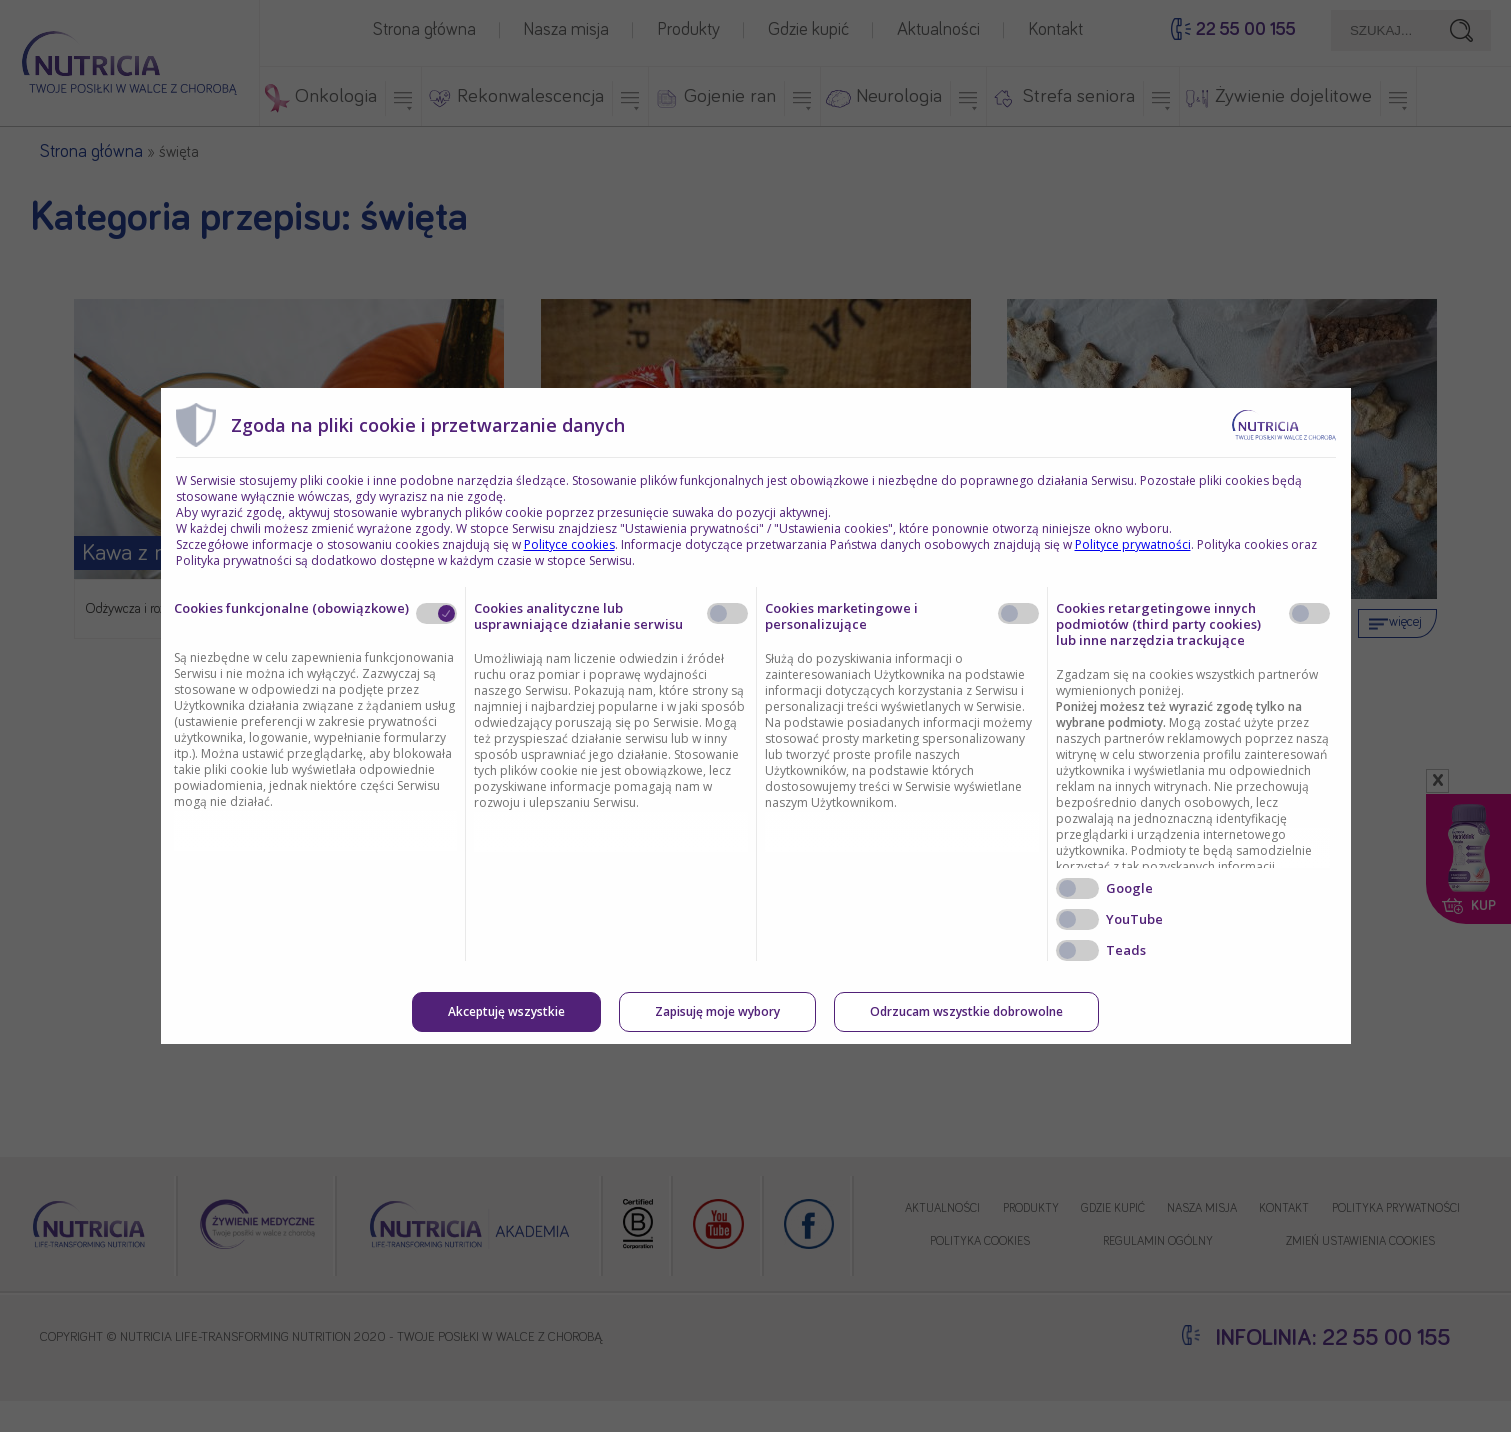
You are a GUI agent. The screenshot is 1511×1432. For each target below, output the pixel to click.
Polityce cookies (569, 544)
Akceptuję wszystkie (506, 1011)
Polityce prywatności (1133, 544)
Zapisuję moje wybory (717, 1011)
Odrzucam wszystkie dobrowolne (966, 1011)
